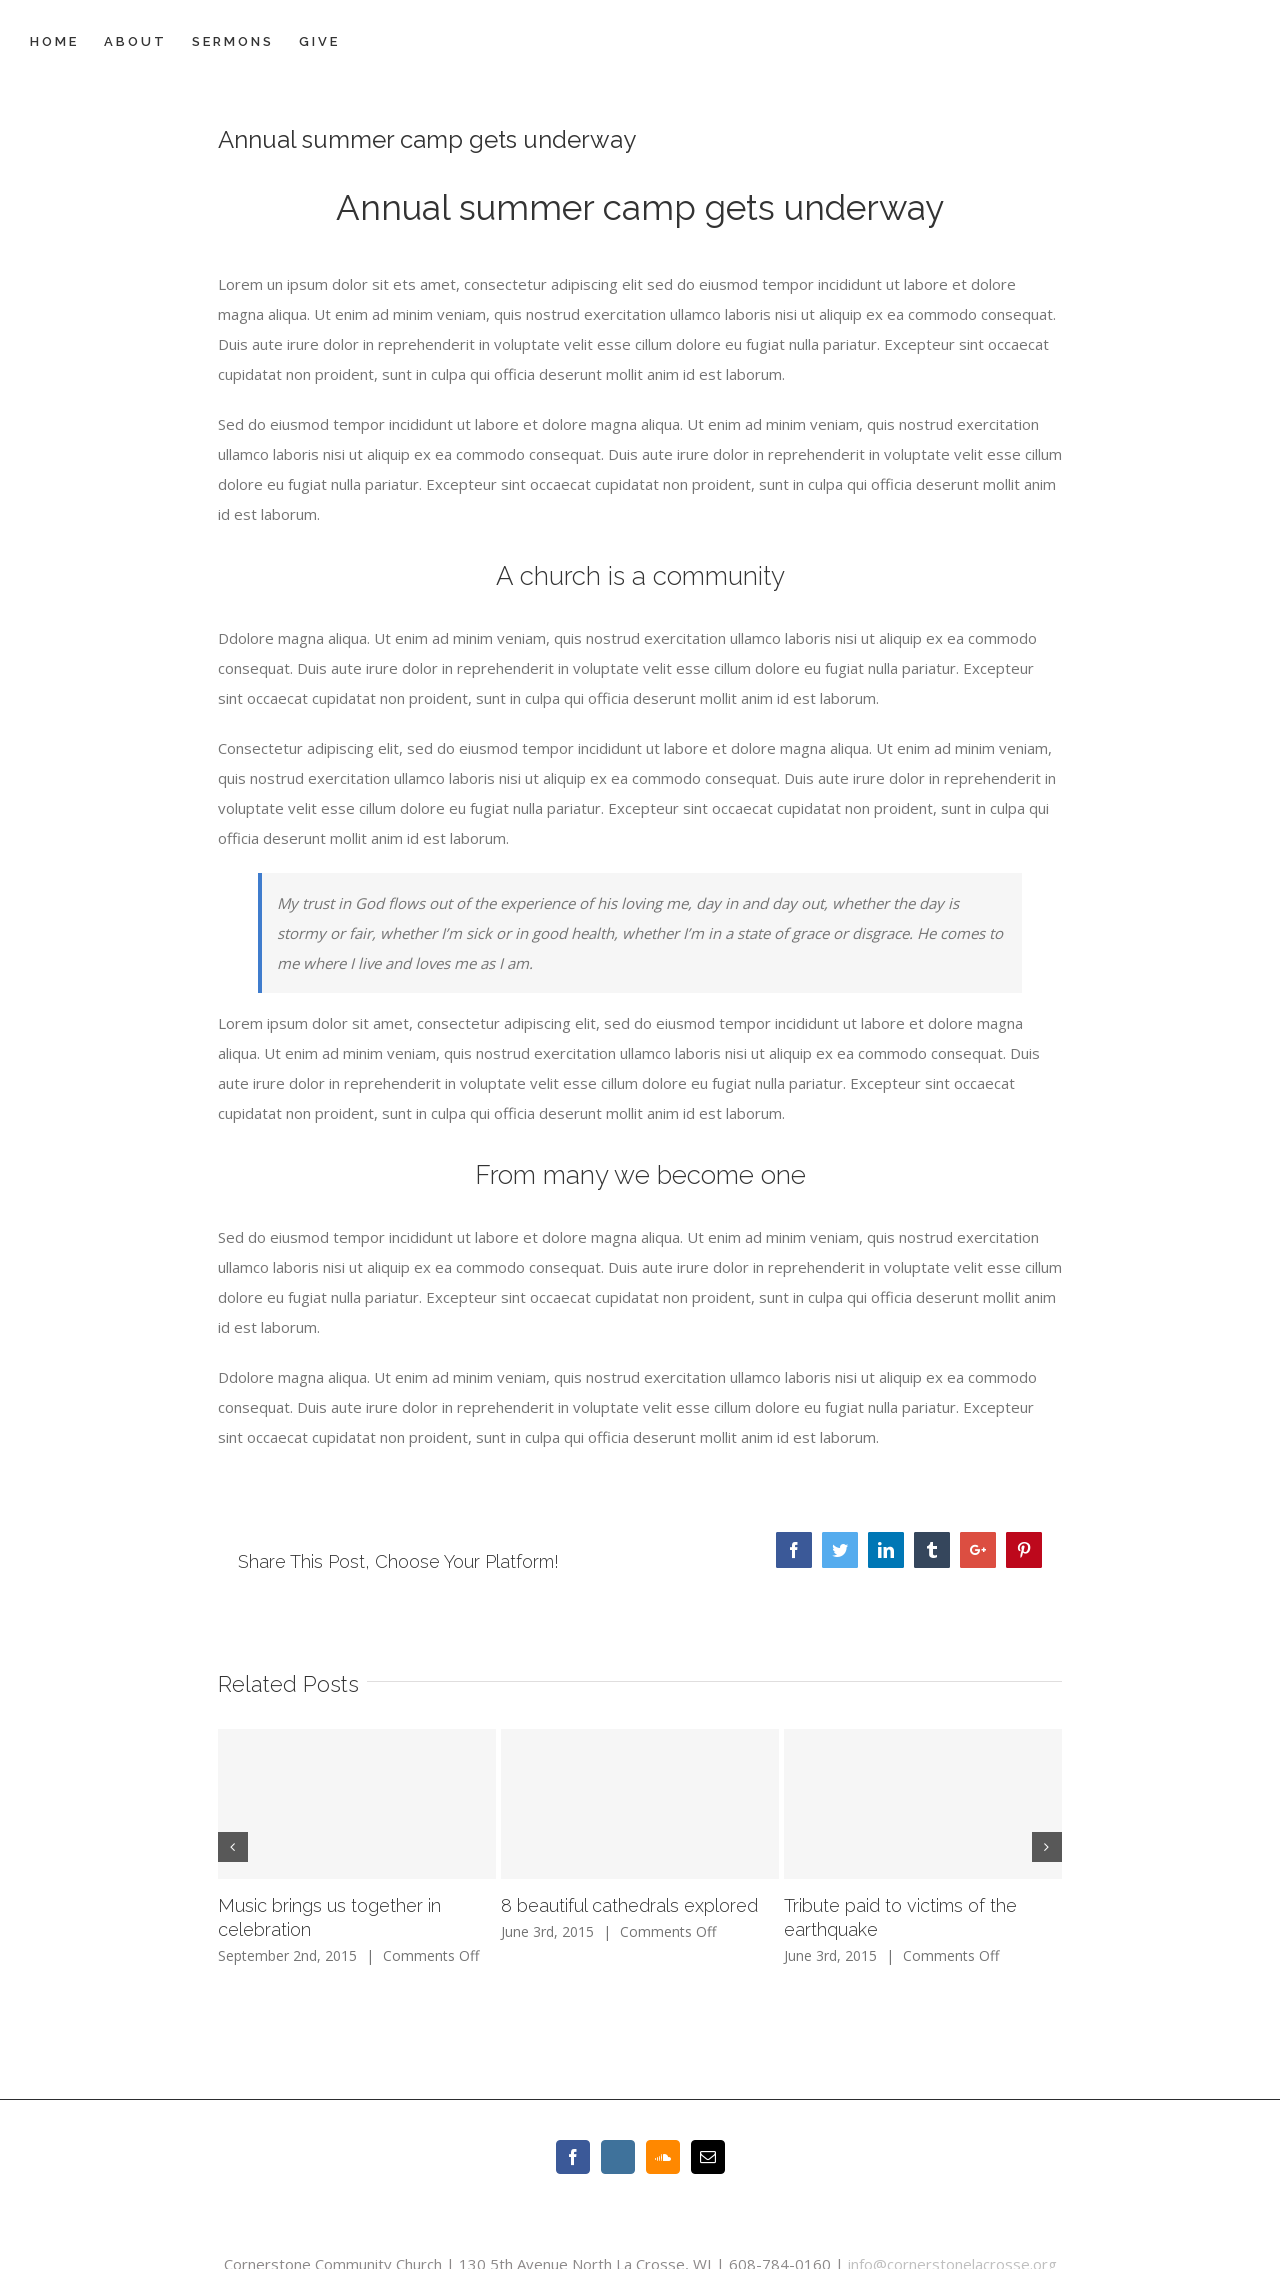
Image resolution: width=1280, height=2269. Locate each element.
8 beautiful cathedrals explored (629, 1905)
